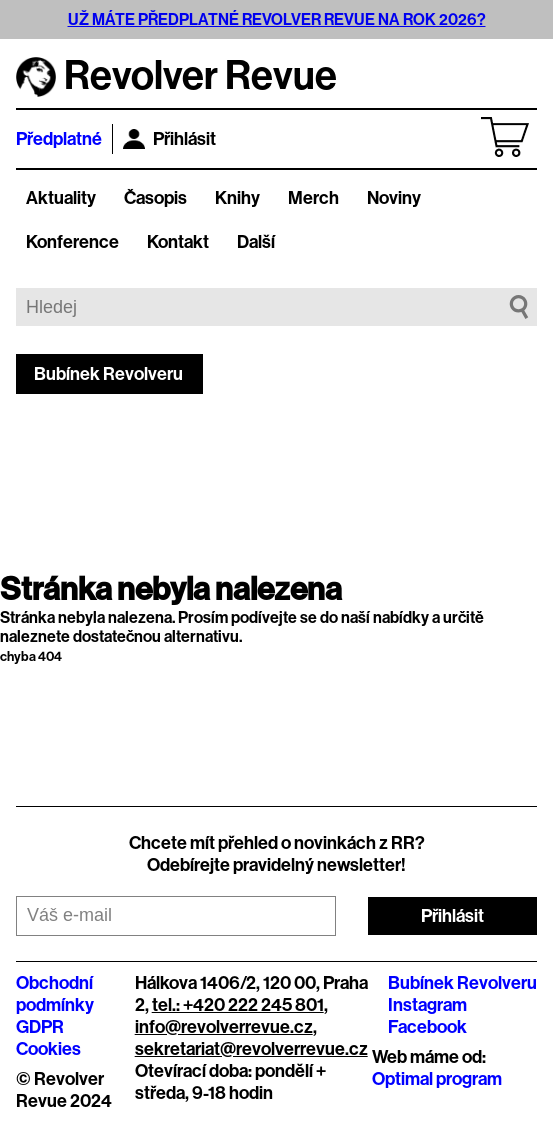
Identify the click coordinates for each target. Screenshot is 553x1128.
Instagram (427, 1005)
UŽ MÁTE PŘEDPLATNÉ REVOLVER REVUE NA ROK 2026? (277, 19)
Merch (313, 198)
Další (256, 242)
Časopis (155, 198)
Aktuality (61, 198)
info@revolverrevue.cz (224, 1027)
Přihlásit (169, 139)
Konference (72, 242)
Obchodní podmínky (55, 994)
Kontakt (178, 242)
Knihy (237, 198)
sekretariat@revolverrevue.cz (251, 1049)
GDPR (40, 1027)
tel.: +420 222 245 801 (238, 1005)
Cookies (48, 1049)
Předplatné (59, 139)
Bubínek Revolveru (108, 374)
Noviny (394, 198)
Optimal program (437, 1079)
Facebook (427, 1027)
